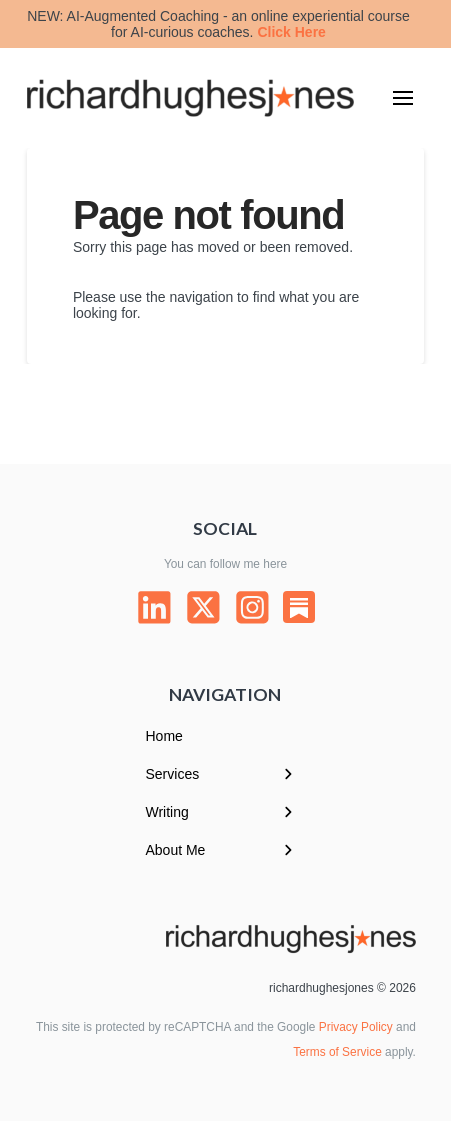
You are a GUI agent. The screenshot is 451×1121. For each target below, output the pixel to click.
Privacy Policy (356, 1027)
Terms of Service (337, 1052)
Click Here (291, 32)
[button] (403, 98)
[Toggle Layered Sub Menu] (225, 774)
